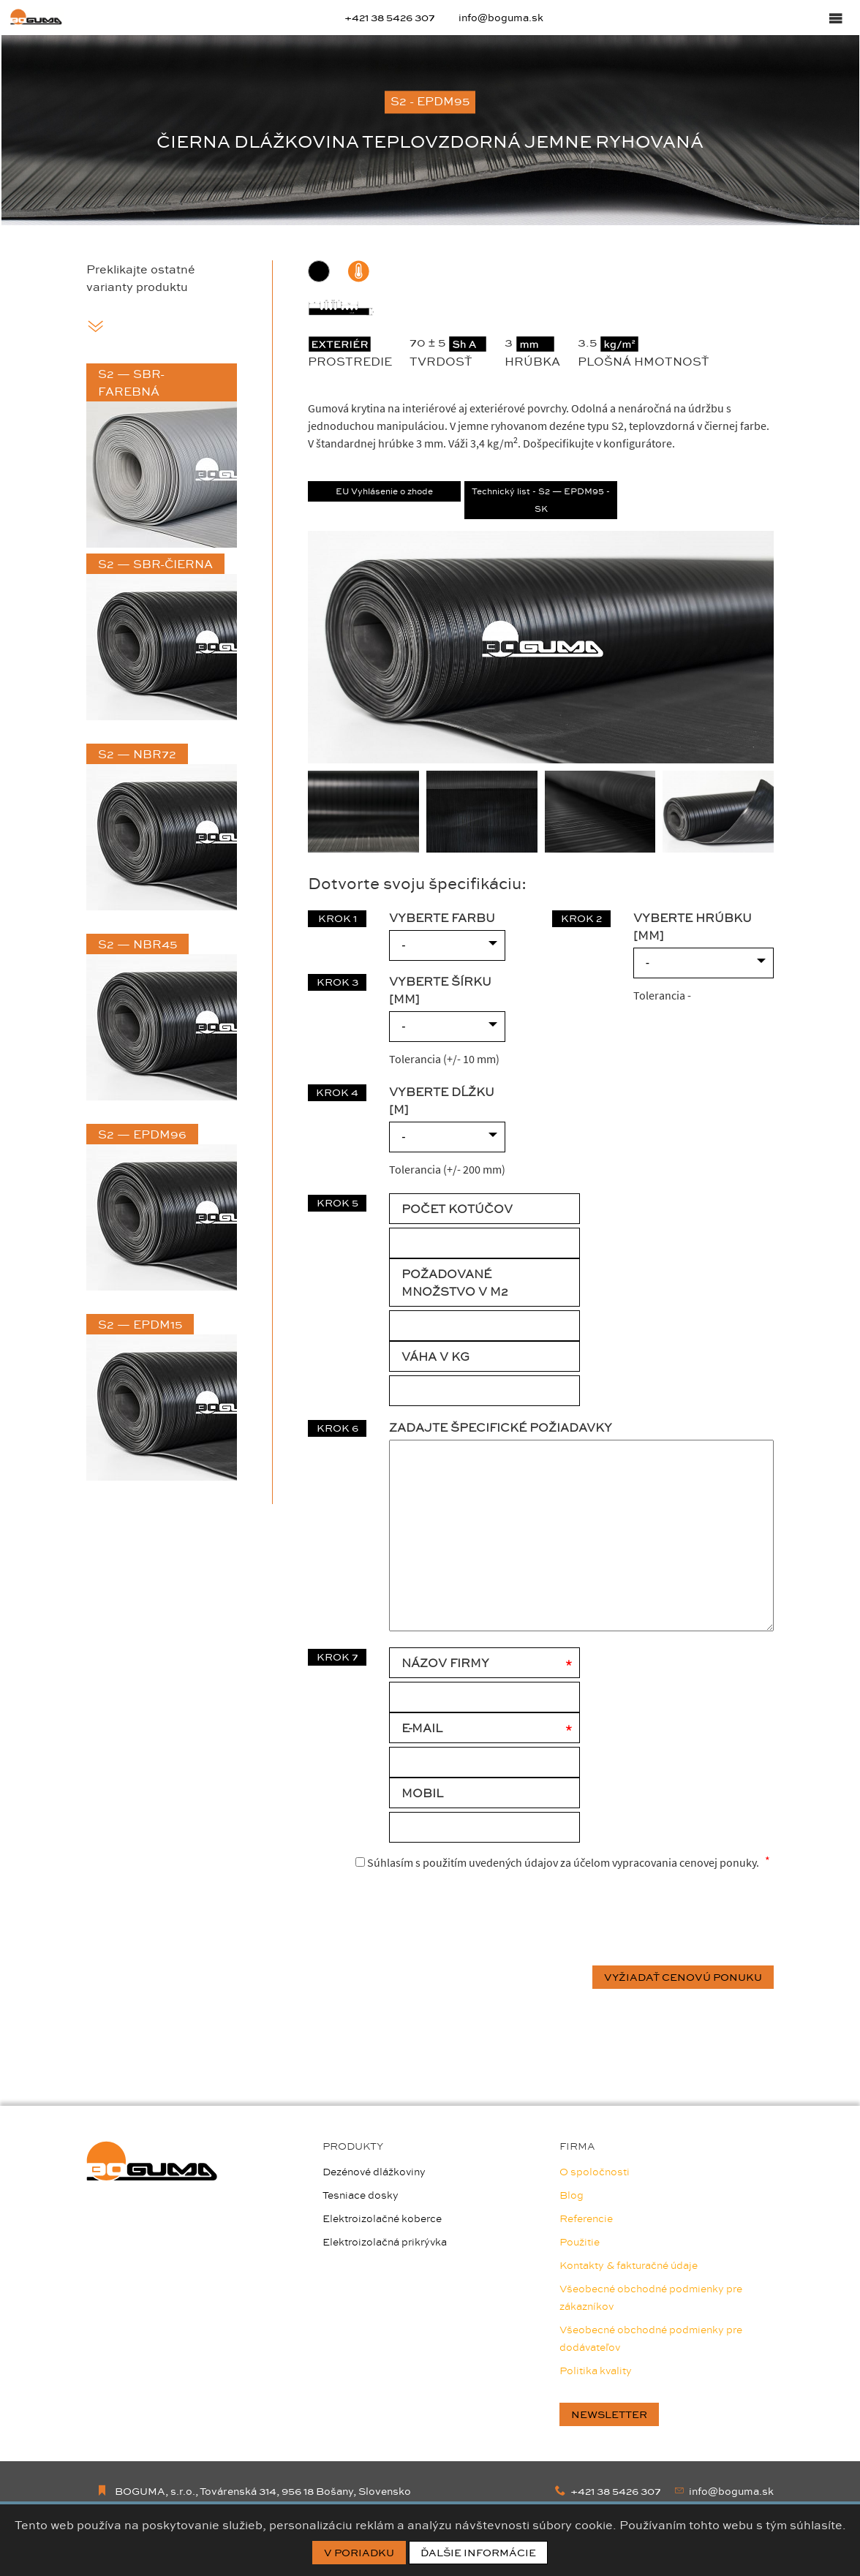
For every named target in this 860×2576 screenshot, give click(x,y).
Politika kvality (595, 2370)
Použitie (579, 2242)
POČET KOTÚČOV (457, 1209)
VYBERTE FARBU (442, 918)
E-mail (421, 1728)
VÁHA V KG (435, 1356)
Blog (571, 2195)
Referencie (586, 2218)
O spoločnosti (594, 2171)
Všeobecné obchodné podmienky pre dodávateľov (650, 2338)
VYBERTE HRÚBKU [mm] (692, 926)
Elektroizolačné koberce (382, 2218)
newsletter (609, 2414)
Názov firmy (445, 1663)
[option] (430, 130)
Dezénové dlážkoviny (374, 2171)
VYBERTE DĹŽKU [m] (441, 1100)
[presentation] (662, 1919)
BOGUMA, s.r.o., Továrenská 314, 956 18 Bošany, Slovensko (253, 2491)
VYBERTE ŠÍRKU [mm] (440, 990)
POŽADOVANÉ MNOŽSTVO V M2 (454, 1282)
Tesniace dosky (360, 2195)
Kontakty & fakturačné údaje (628, 2265)
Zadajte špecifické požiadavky (500, 1427)
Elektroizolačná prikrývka (384, 2242)
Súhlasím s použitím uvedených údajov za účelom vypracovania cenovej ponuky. (557, 1861)
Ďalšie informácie (478, 2552)
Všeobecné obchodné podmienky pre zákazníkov (650, 2297)
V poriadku (359, 2552)
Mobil (422, 1793)
